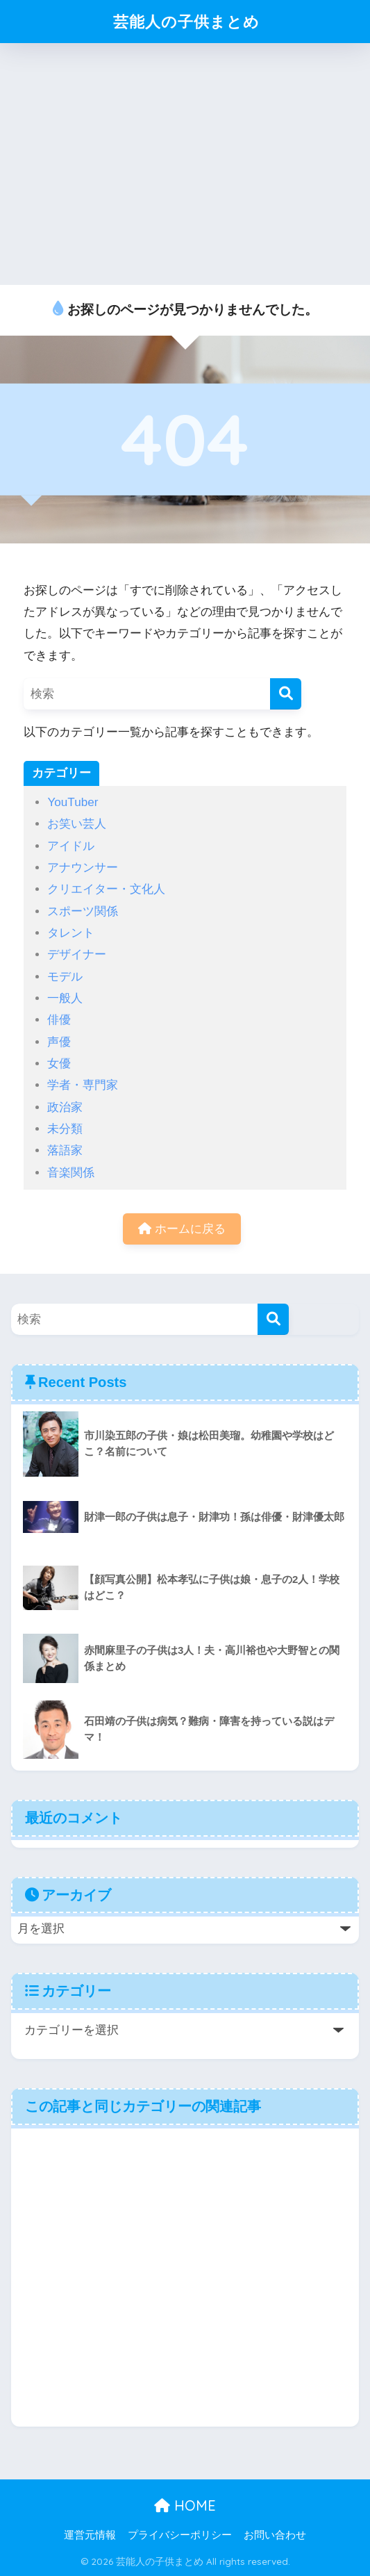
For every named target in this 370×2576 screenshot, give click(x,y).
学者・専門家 (82, 1085)
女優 (59, 1063)
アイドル (70, 846)
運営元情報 (90, 2535)
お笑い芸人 (76, 823)
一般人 (65, 998)
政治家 (65, 1107)
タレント (70, 933)
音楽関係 (70, 1172)
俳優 (59, 1019)
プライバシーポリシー (180, 2535)
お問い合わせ (275, 2535)
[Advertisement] (185, 164)
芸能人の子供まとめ (186, 21)
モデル (65, 976)
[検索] (285, 693)
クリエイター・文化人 (106, 889)
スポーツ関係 (82, 911)
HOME (185, 2506)
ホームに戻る (182, 1229)
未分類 (65, 1128)
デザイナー (76, 954)
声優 (59, 1042)
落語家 (65, 1150)
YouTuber (72, 802)
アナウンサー (82, 867)
